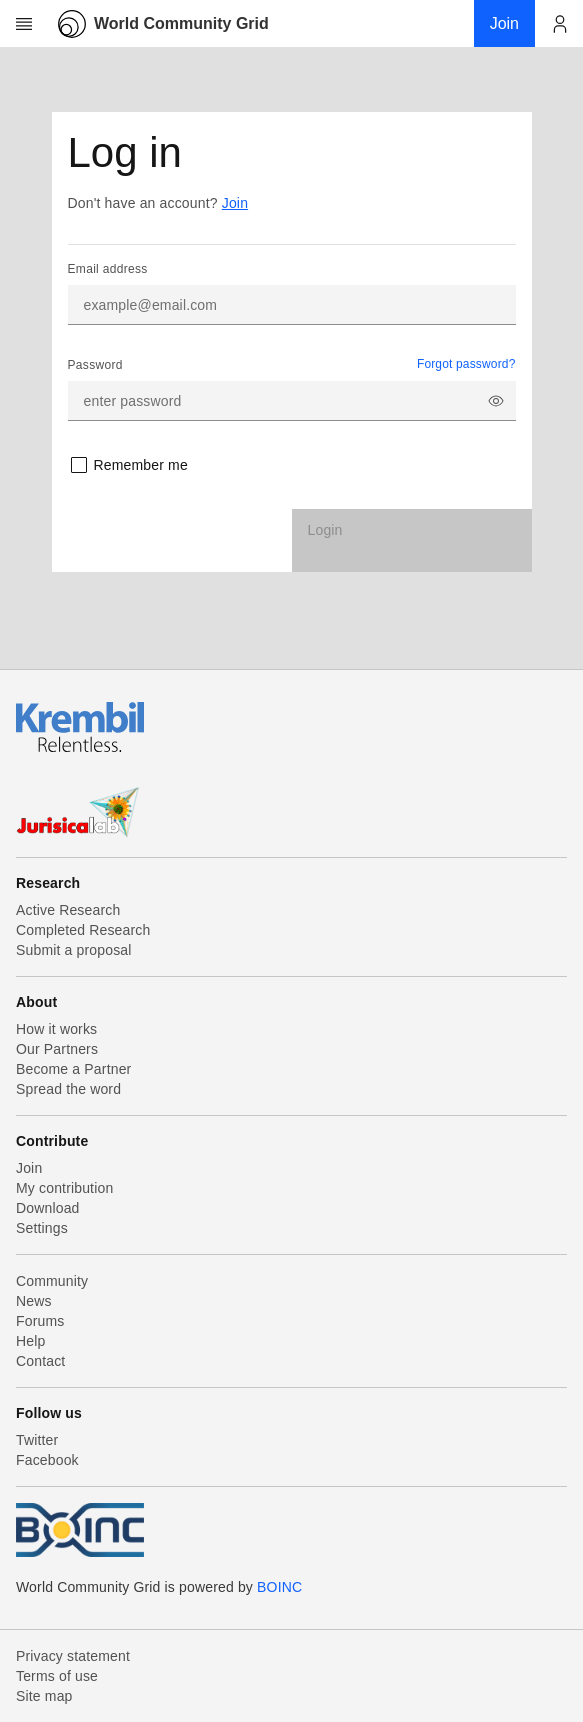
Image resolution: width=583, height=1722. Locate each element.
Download (48, 1208)
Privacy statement (73, 1656)
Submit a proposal (74, 950)
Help (30, 1341)
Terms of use (57, 1676)
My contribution (64, 1188)
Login (325, 530)
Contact (40, 1361)
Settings (42, 1228)
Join (235, 203)
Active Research (68, 910)
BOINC (279, 1587)
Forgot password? (466, 364)
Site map (44, 1696)
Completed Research (83, 930)
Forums (40, 1321)
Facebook (47, 1460)
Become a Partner (73, 1069)
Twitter (37, 1440)
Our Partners (57, 1049)
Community (52, 1281)
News (34, 1301)
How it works (56, 1029)
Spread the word (68, 1089)
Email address (108, 269)
